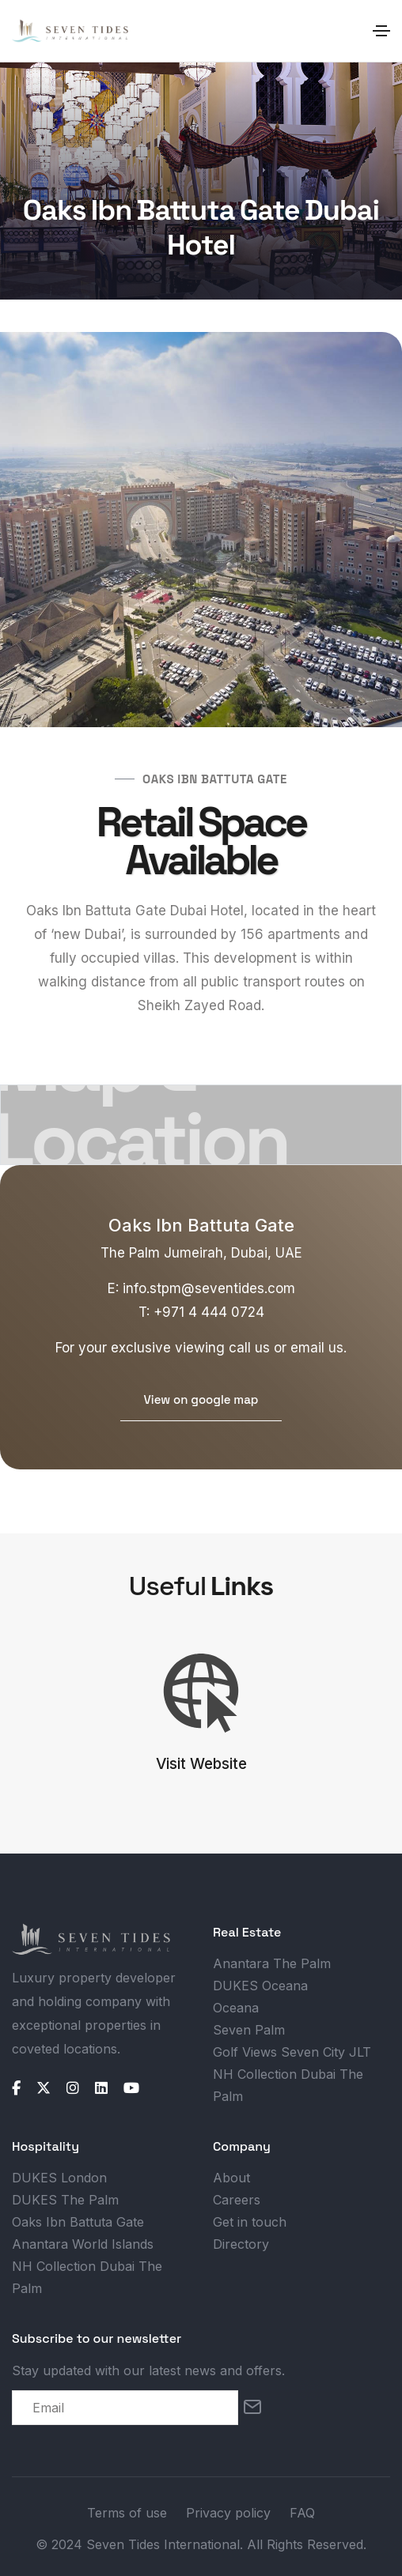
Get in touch (249, 2222)
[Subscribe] (252, 2407)
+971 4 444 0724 (209, 1312)
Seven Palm (249, 2030)
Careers (236, 2200)
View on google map (201, 1399)
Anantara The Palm (272, 1963)
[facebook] (16, 2088)
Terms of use (127, 2513)
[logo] (91, 1939)
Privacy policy (228, 2513)
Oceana (236, 2008)
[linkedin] (101, 2088)
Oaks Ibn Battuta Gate (78, 2222)
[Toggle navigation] (381, 30)
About (231, 2178)
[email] (125, 2407)
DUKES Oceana (260, 1985)
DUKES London (59, 2178)
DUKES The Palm (65, 2200)
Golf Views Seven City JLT (292, 2052)
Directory (241, 2244)
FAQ (302, 2513)
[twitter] (43, 2088)
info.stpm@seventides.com (209, 1288)
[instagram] (72, 2088)
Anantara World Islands (83, 2244)
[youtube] (131, 2088)
